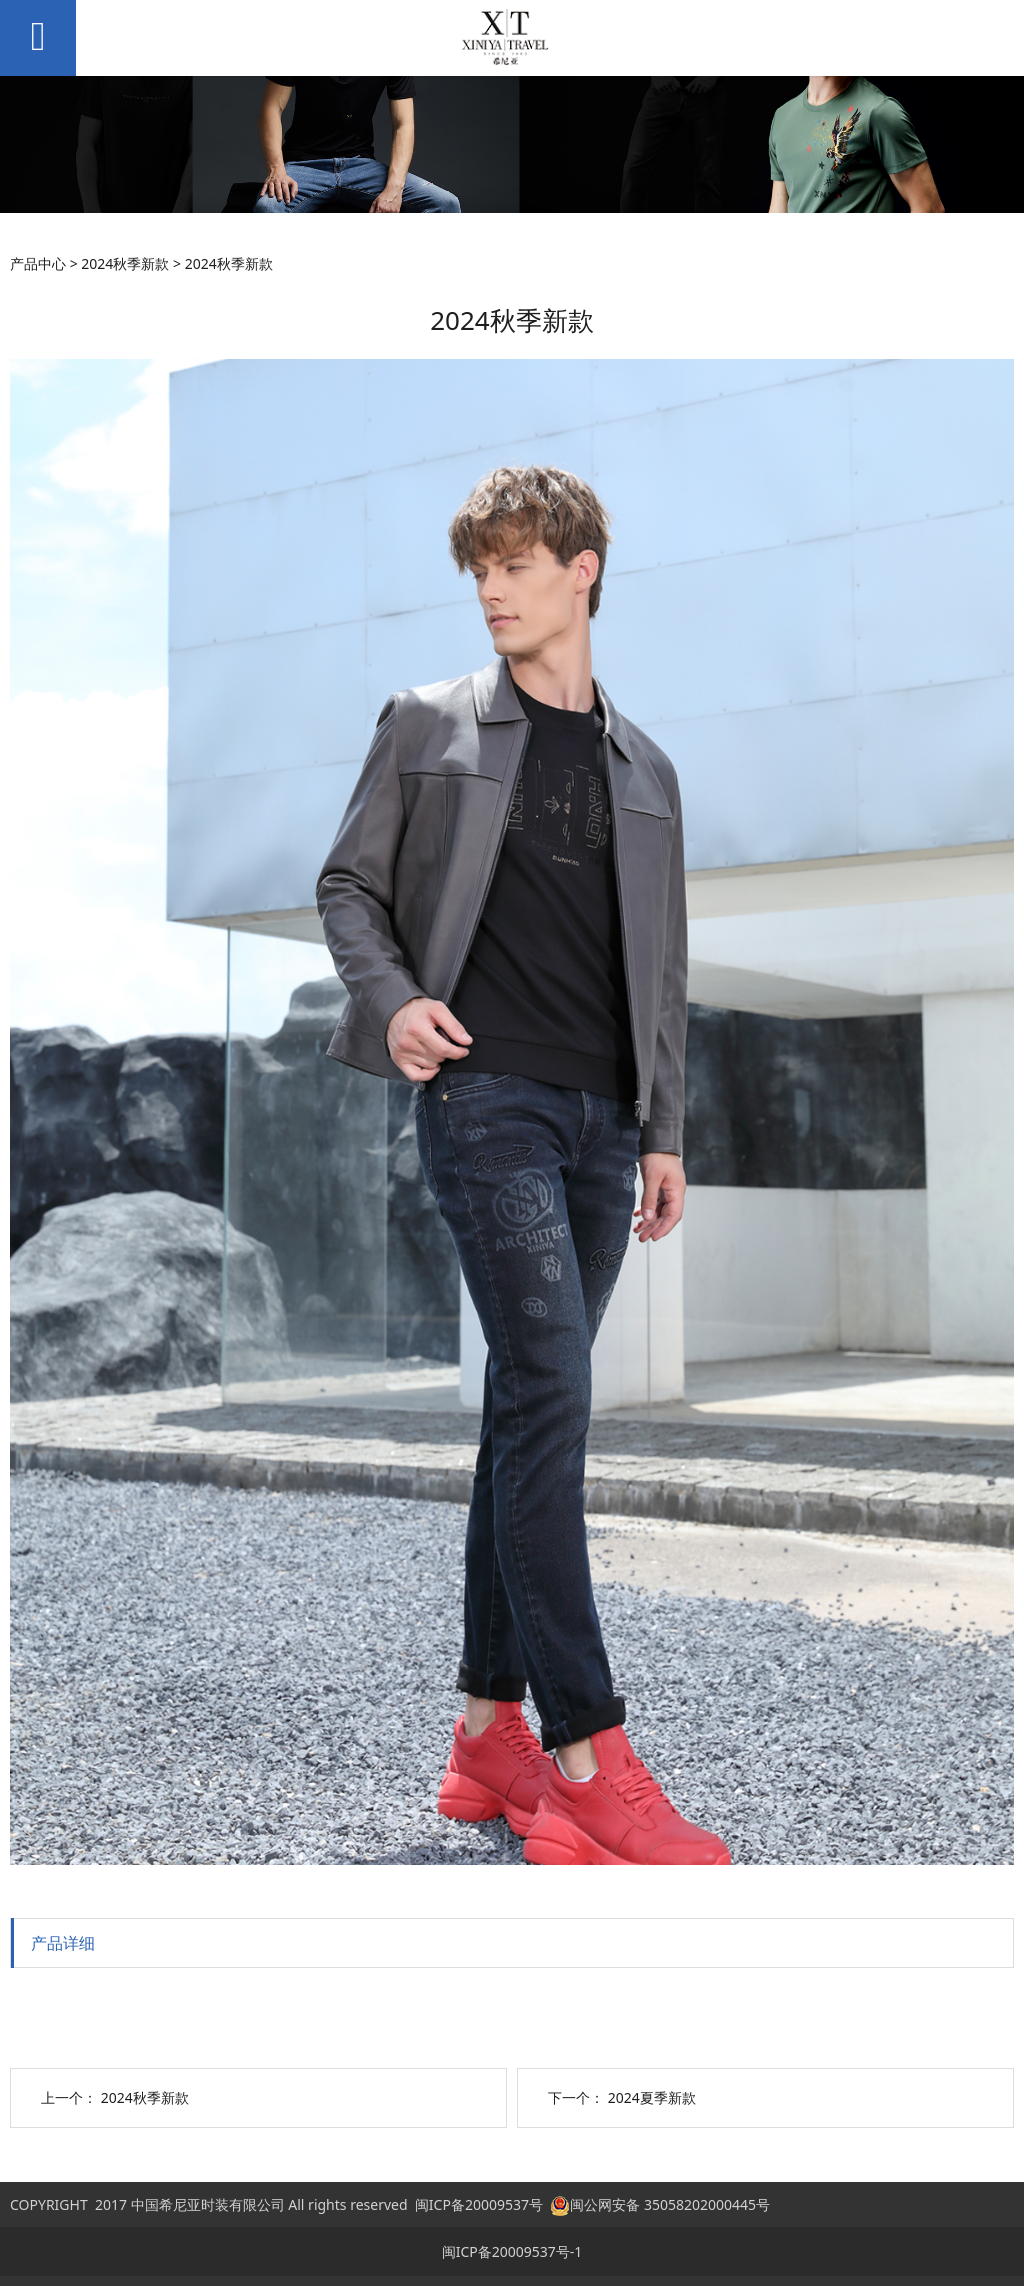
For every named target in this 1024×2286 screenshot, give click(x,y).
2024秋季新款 (125, 263)
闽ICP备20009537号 (479, 2204)
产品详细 (63, 1943)
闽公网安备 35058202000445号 (660, 2204)
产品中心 (38, 263)
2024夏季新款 (652, 2097)
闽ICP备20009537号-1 (512, 2251)
